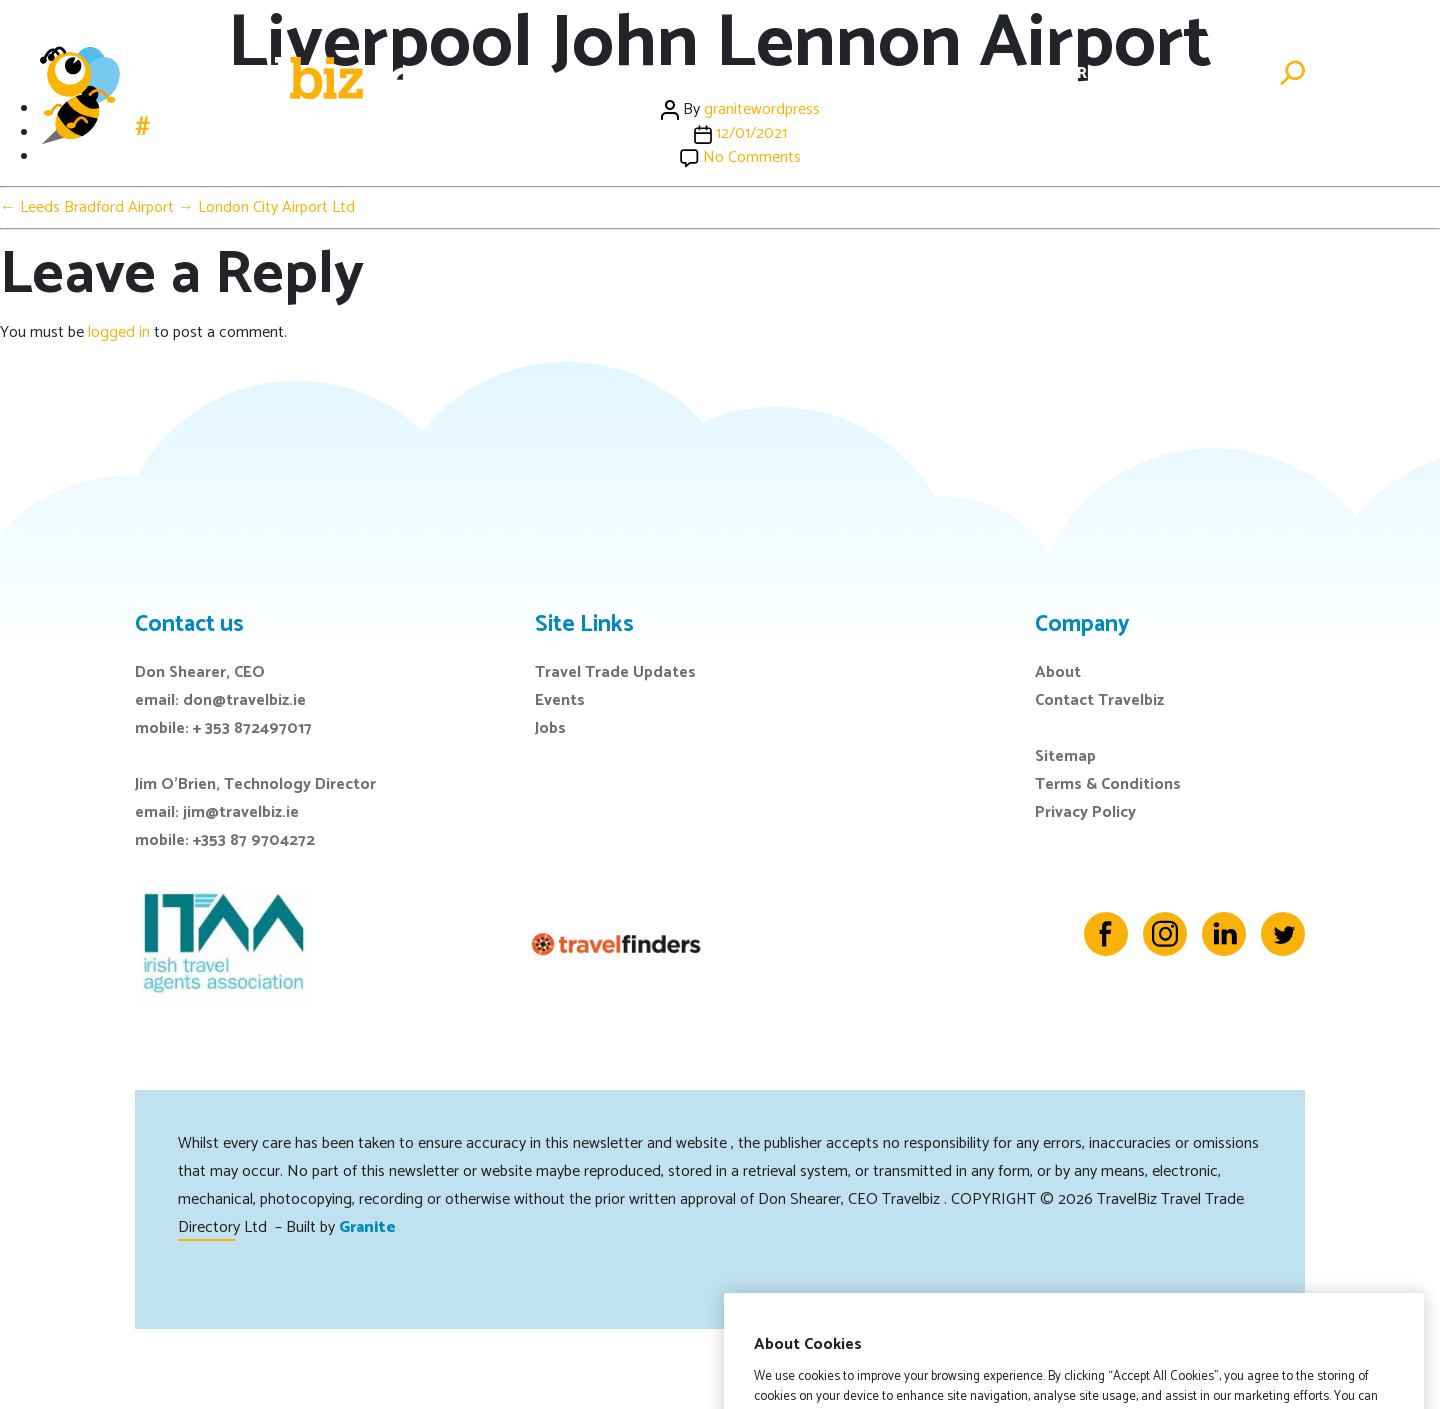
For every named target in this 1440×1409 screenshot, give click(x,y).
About (1058, 672)
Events (873, 73)
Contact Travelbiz (1099, 700)
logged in (119, 332)
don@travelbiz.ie (244, 700)
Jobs (1018, 73)
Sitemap (1065, 756)
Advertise (1212, 73)
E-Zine (951, 73)
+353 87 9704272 (254, 840)
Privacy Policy (1085, 812)
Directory (1103, 73)
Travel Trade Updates (615, 672)
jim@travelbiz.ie (241, 812)
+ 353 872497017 (252, 728)
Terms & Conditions (1108, 784)
